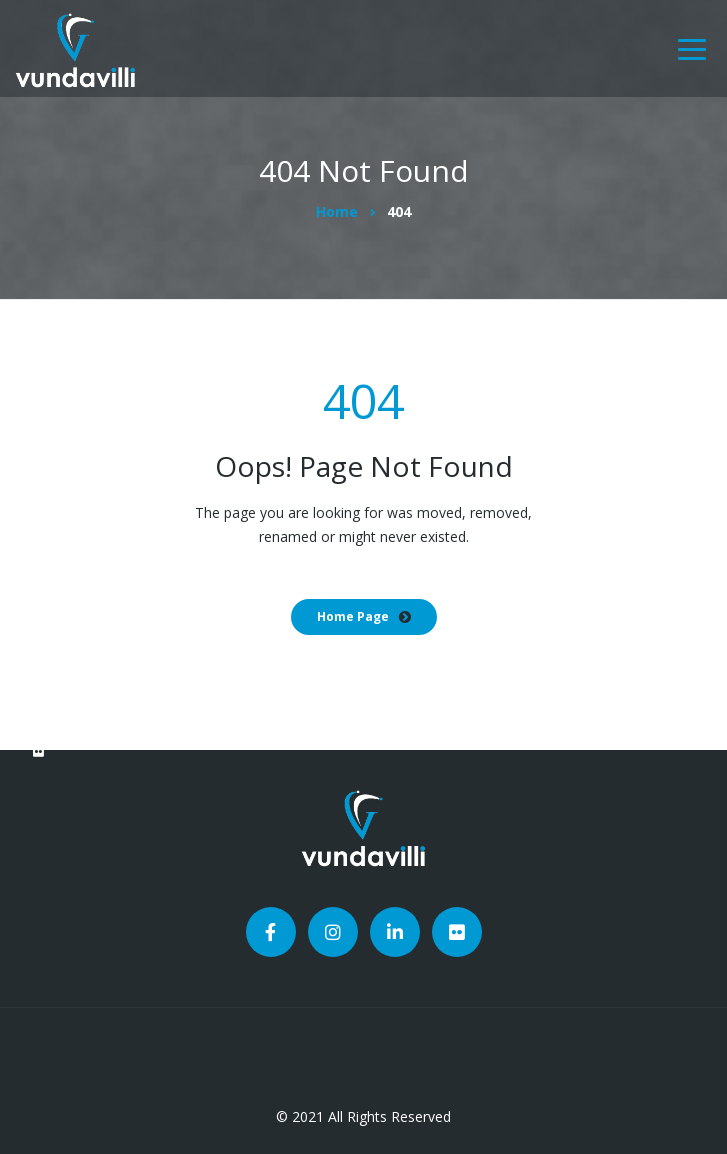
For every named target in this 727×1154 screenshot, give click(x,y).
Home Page (353, 616)
